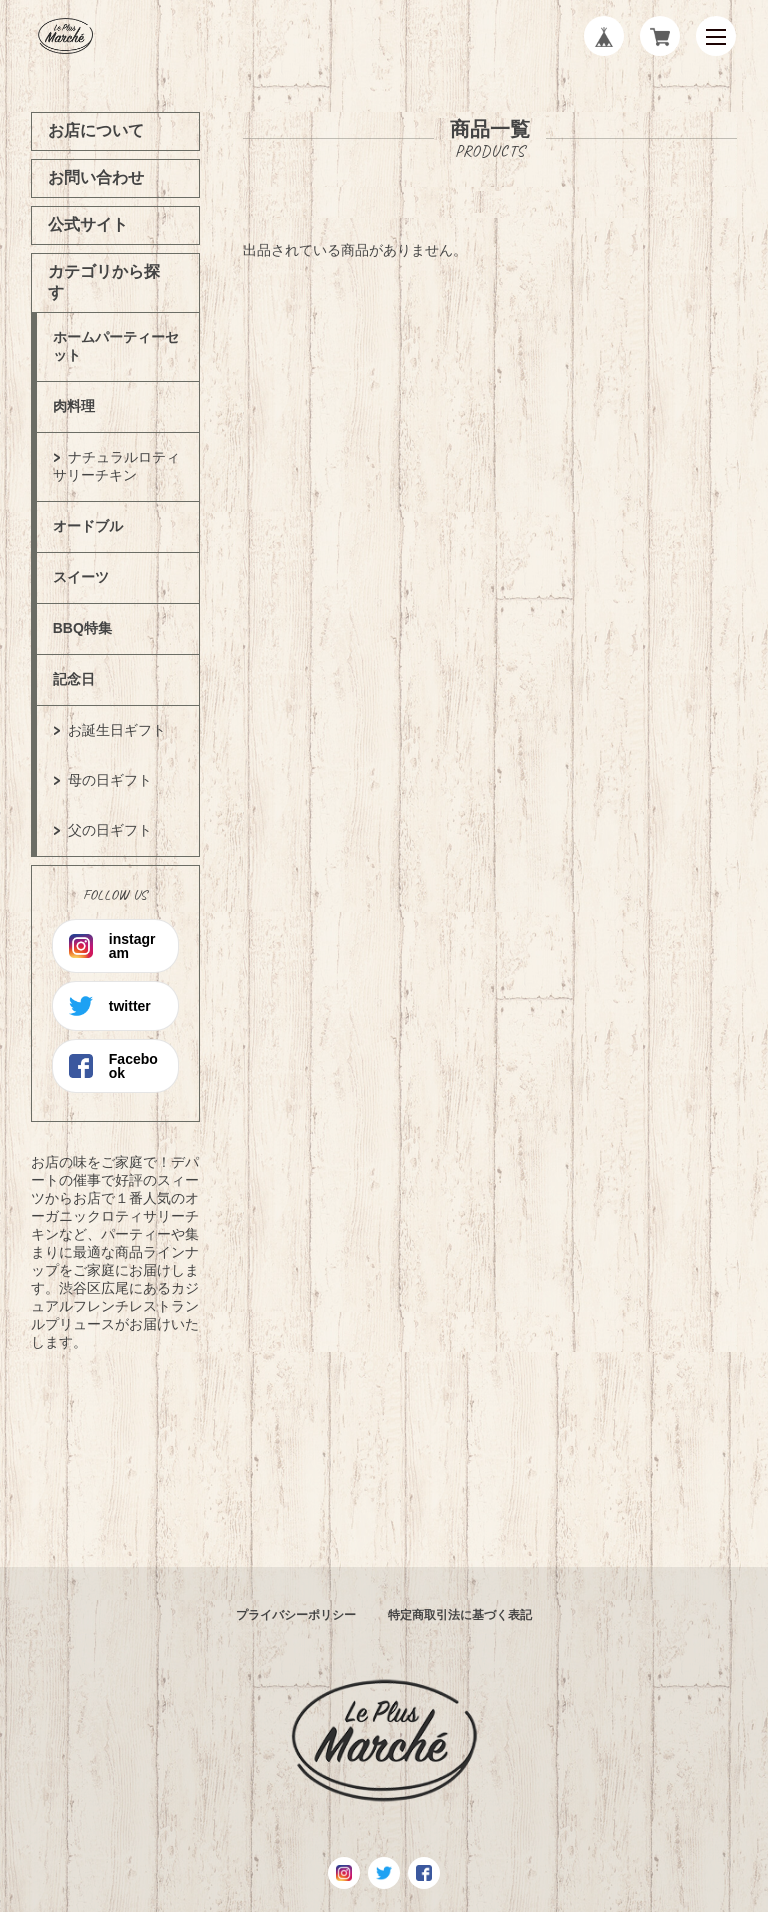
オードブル (88, 526)
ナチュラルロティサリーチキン (116, 466)
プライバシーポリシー (296, 1615)
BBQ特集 (82, 628)
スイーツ (81, 577)
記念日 (74, 679)
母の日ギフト (110, 780)
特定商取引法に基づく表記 (460, 1615)
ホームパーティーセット (116, 346)
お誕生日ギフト (117, 730)
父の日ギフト (110, 830)
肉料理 (74, 406)
